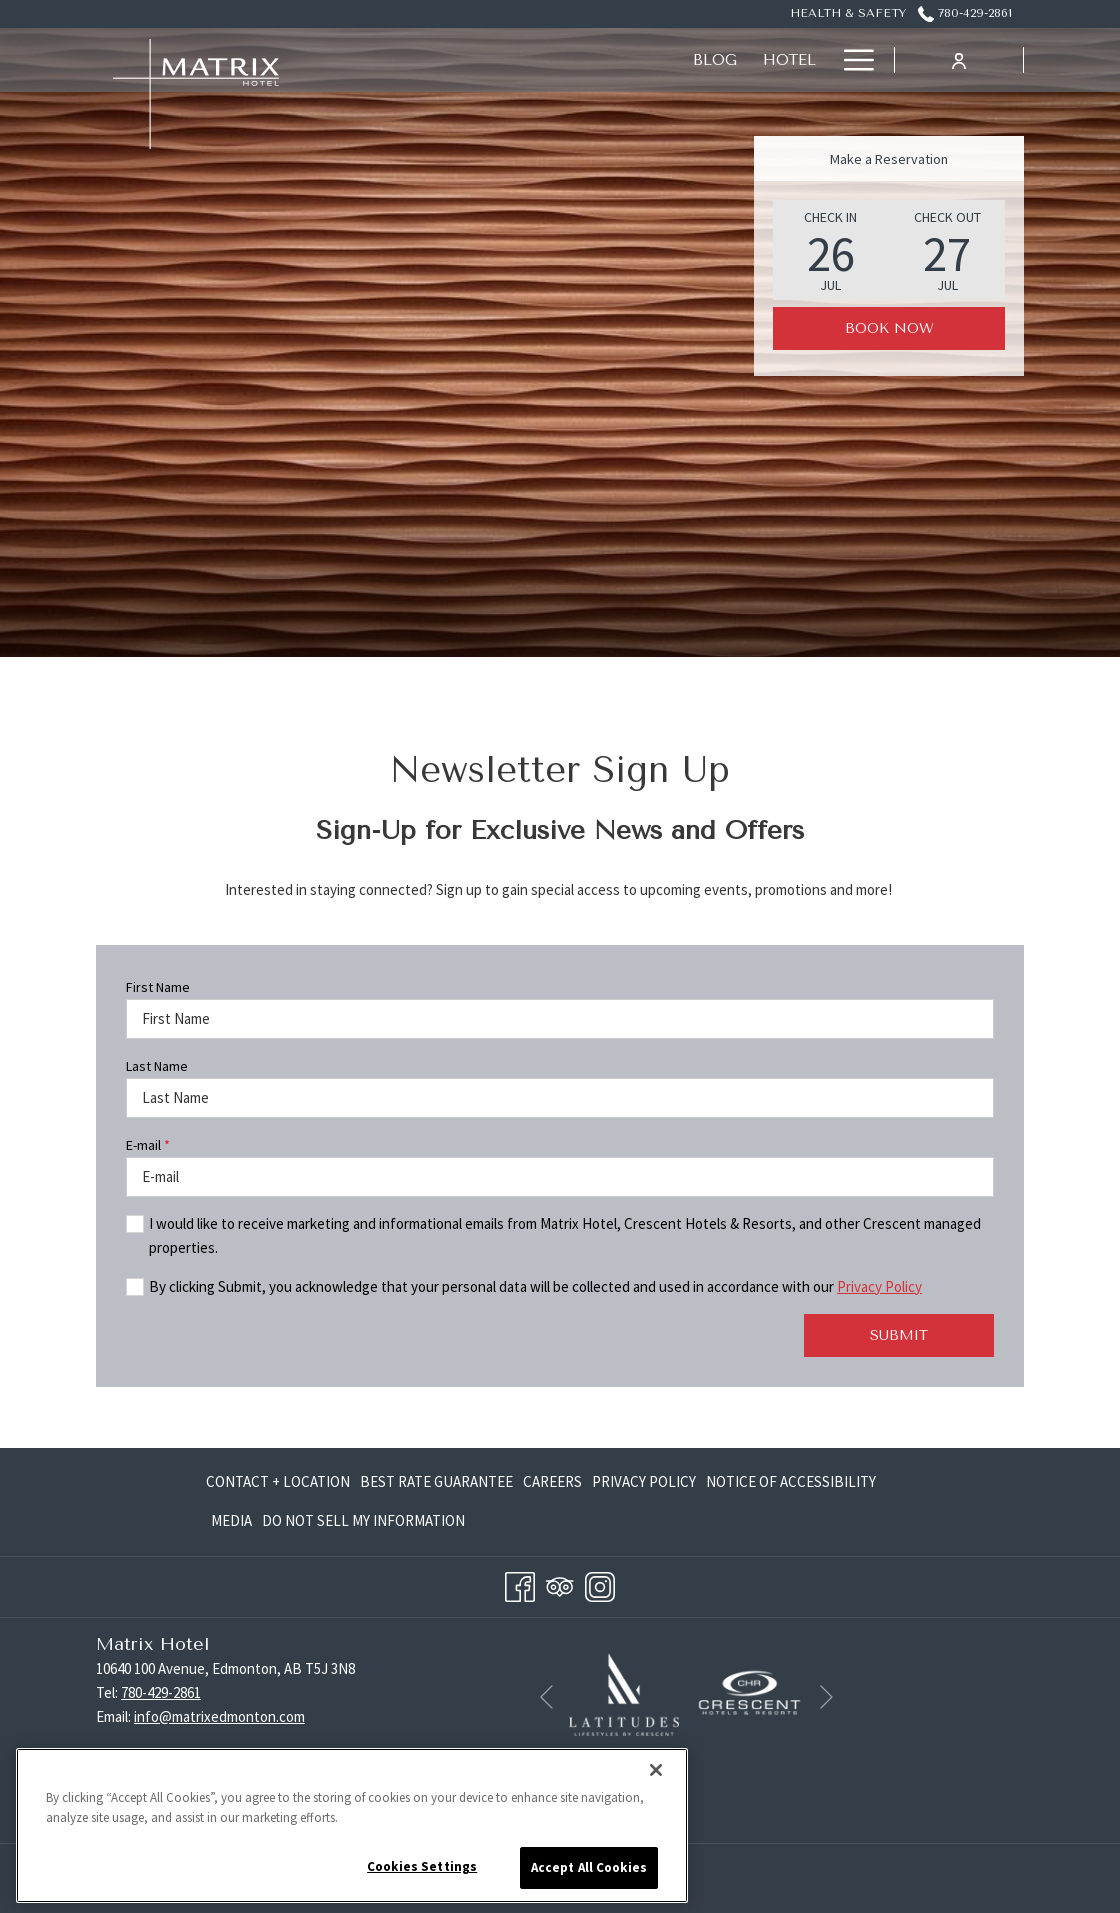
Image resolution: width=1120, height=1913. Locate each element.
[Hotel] (487, 60)
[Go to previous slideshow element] (546, 1697)
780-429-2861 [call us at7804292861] (965, 13)
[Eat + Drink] (764, 60)
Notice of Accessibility (791, 1481)
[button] (831, 250)
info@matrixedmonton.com (219, 1716)
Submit (899, 1335)
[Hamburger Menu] (851, 60)
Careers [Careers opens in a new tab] (552, 1485)
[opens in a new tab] (624, 1692)
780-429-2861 (161, 1692)
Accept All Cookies (589, 1867)
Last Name (157, 1066)
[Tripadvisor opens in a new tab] (560, 1584)
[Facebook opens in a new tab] (520, 1584)
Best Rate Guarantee (436, 1481)
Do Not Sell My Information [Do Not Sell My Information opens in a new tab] (363, 1524)
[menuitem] (280, 1482)
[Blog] (413, 60)
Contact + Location (278, 1481)
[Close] (656, 1770)
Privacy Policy (879, 1286)
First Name (158, 987)
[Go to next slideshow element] (826, 1697)
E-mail (148, 1145)
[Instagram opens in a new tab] (600, 1584)
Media (231, 1520)
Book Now (889, 328)
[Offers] (656, 60)
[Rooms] (570, 60)
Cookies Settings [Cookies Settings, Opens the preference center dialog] (422, 1866)
